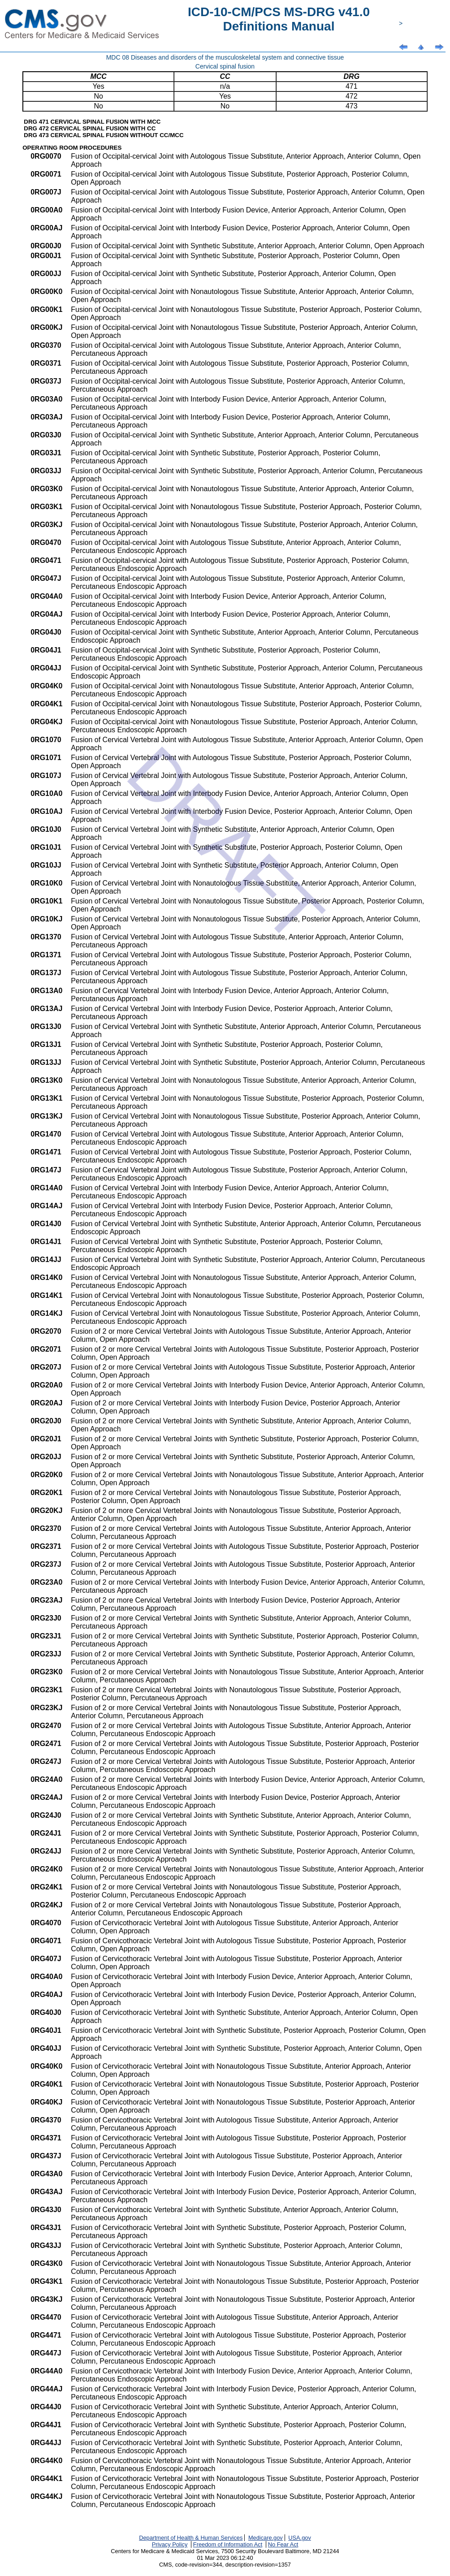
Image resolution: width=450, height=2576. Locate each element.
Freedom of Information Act (227, 2544)
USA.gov (299, 2537)
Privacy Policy (170, 2544)
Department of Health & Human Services (190, 2537)
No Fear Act (283, 2544)
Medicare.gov (265, 2537)
